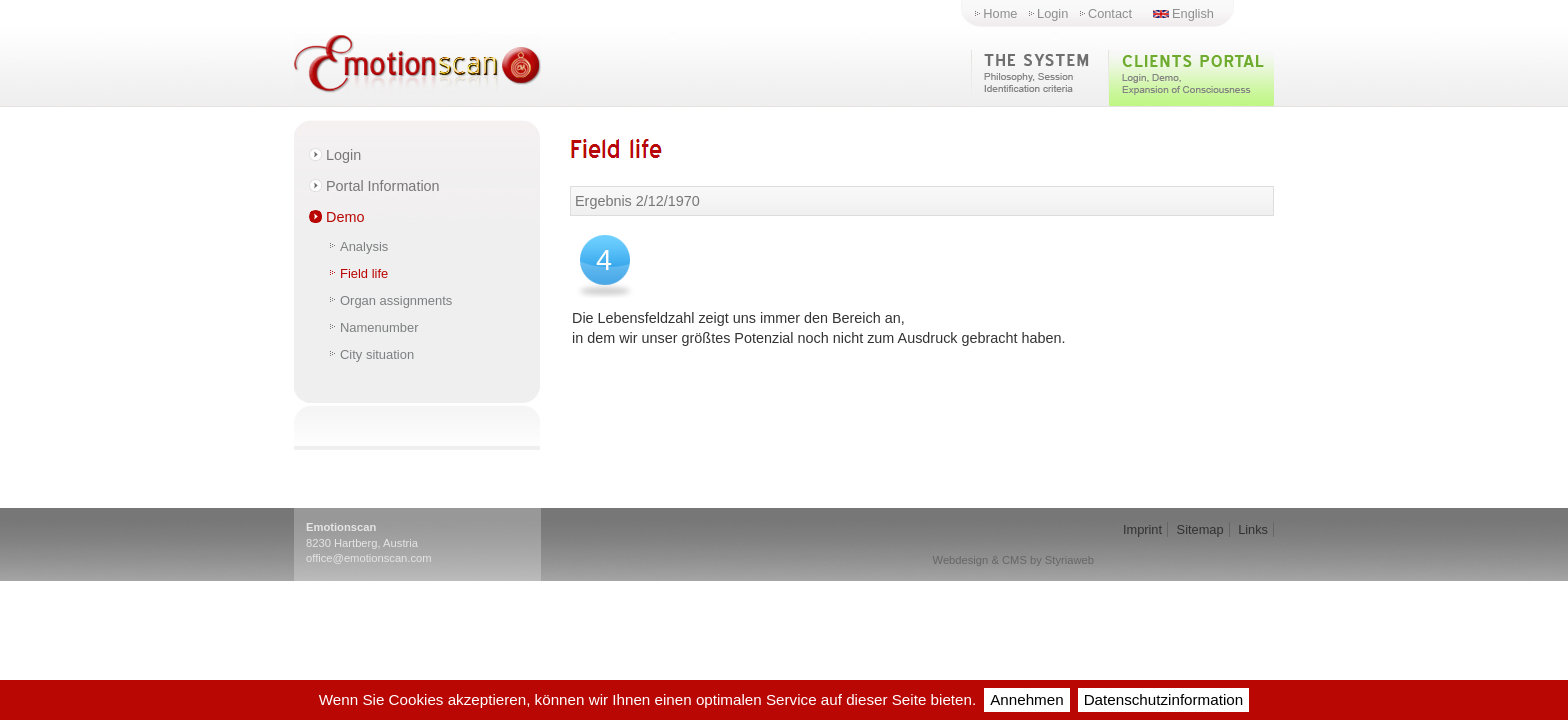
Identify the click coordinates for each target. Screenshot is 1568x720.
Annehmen (1026, 699)
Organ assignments (396, 300)
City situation (377, 354)
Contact (1110, 13)
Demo (345, 217)
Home (1000, 13)
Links (1253, 529)
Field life (364, 273)
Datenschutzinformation (1164, 699)
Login (1052, 13)
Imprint (1142, 529)
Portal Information (383, 186)
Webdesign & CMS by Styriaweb (1013, 560)
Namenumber (379, 327)
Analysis (364, 246)
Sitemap (1200, 529)
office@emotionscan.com (369, 558)
